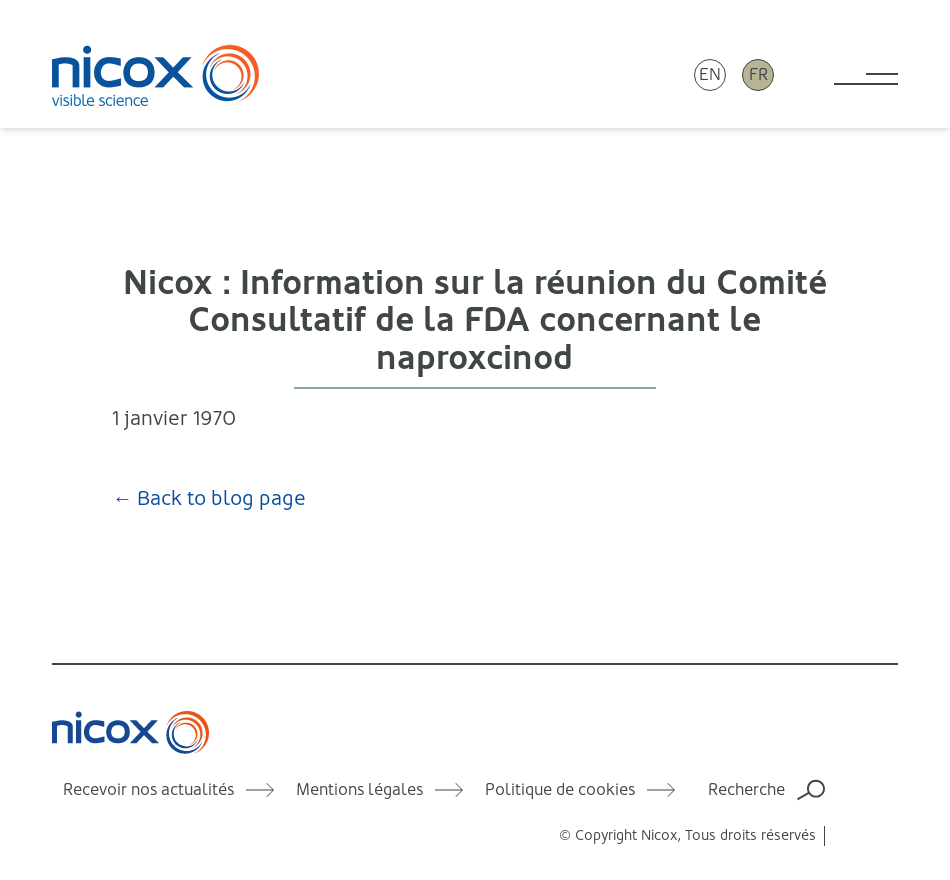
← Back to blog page (209, 498)
